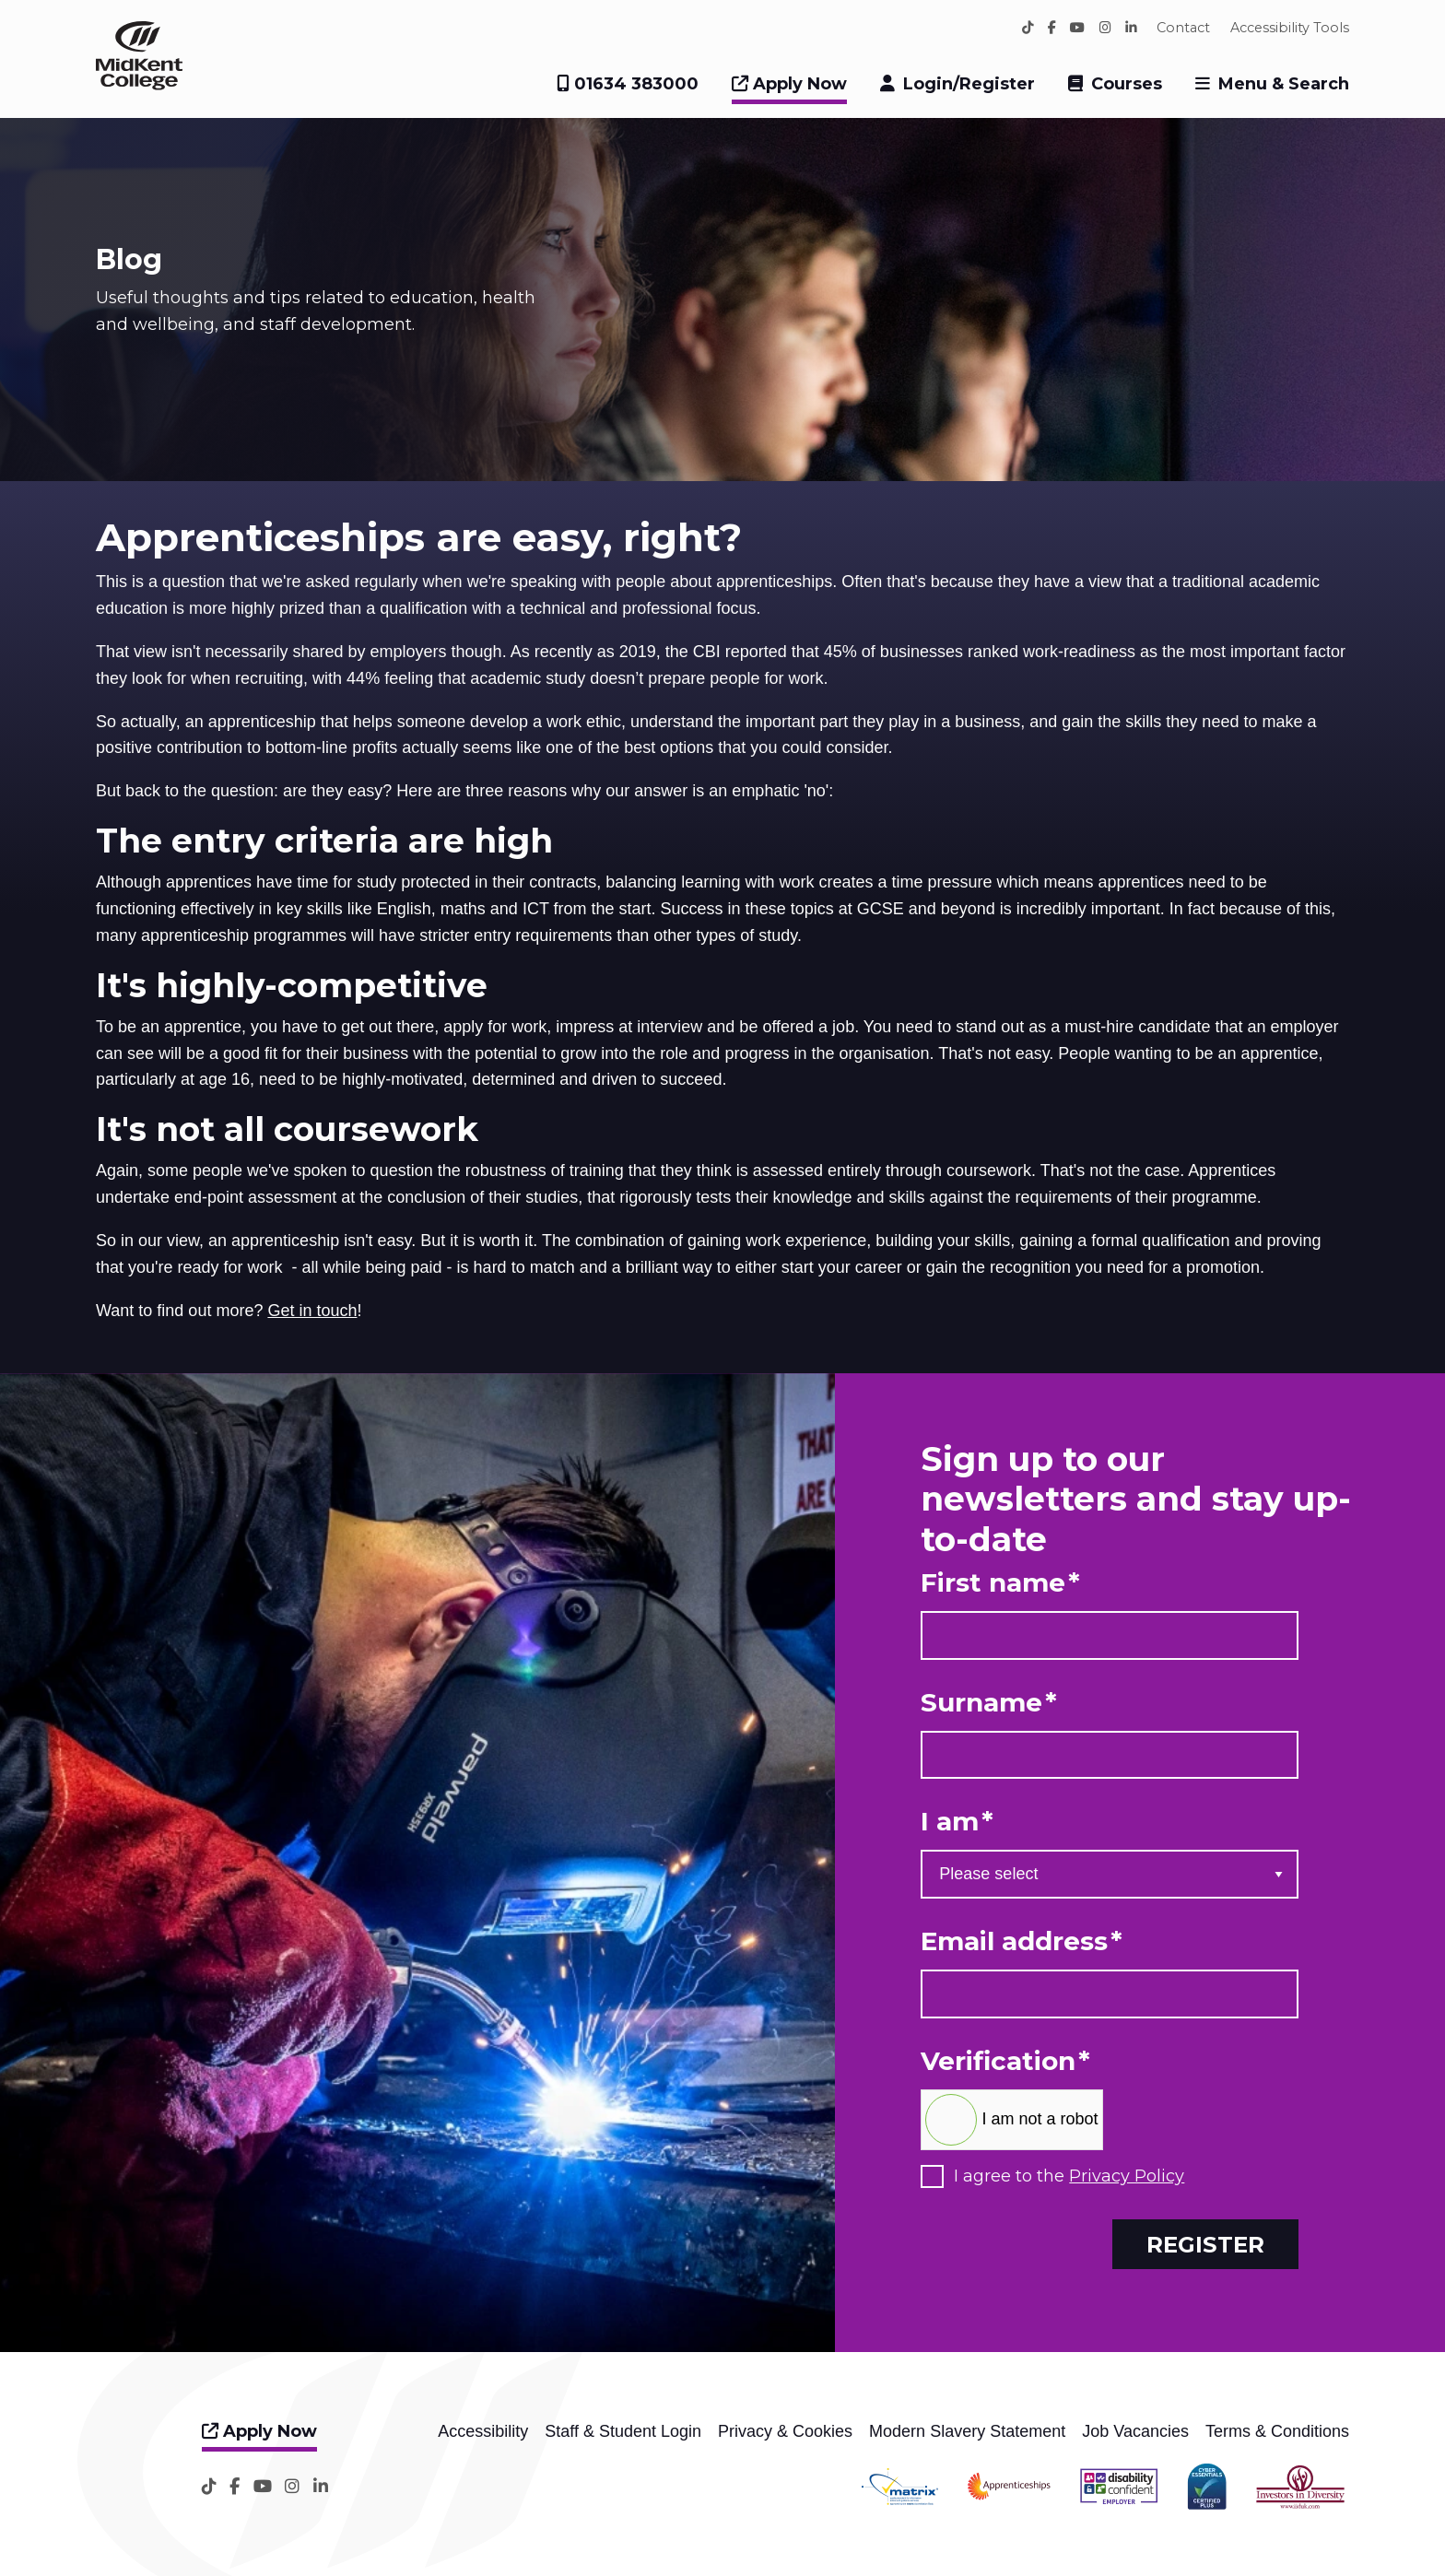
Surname (989, 1703)
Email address (1021, 1941)
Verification (1005, 2061)
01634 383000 (628, 84)
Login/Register (969, 84)
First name (1000, 1583)
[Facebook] (1052, 27)
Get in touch (312, 1310)
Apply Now (789, 84)
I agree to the (1069, 2176)
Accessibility (483, 2431)
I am (957, 1821)
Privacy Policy (1126, 2176)
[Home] (139, 85)
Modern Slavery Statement (967, 2431)
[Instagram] (1105, 27)
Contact (1183, 27)
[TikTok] (1028, 27)
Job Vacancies (1135, 2431)
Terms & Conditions (1277, 2431)
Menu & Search (1283, 84)
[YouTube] (1077, 27)
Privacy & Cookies (785, 2431)
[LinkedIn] (1131, 27)
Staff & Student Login (623, 2431)
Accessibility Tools (1289, 27)
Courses (1126, 84)
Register (1205, 2244)
